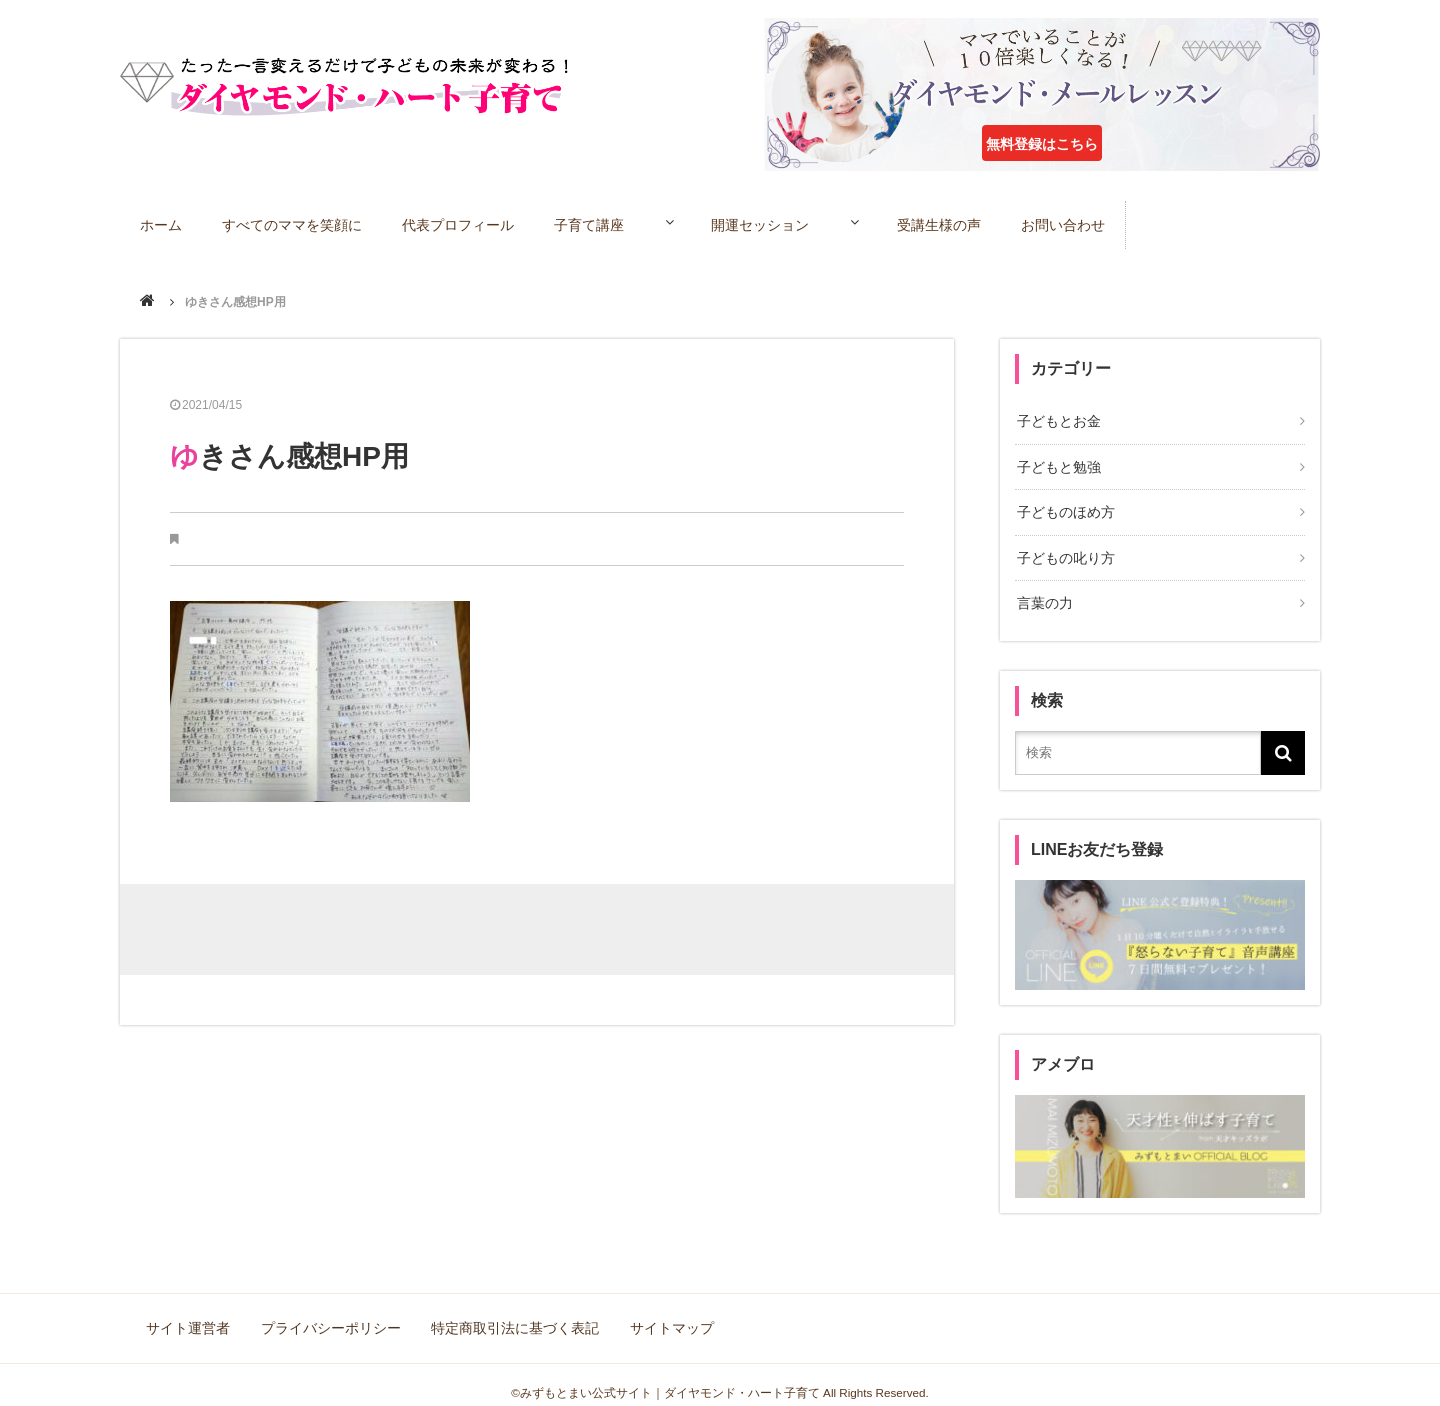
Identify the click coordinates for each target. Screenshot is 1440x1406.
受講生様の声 (970, 224)
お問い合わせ (1095, 224)
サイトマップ (666, 1316)
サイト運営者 (190, 1316)
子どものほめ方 (1064, 508)
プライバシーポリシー (330, 1316)
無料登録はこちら (1042, 144)
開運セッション (778, 224)
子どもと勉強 (1057, 465)
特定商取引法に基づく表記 (512, 1316)
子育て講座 (593, 224)
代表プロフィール (461, 224)
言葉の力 (1043, 595)
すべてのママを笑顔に (294, 224)
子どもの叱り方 (1064, 551)
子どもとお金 (1057, 421)
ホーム (162, 224)
